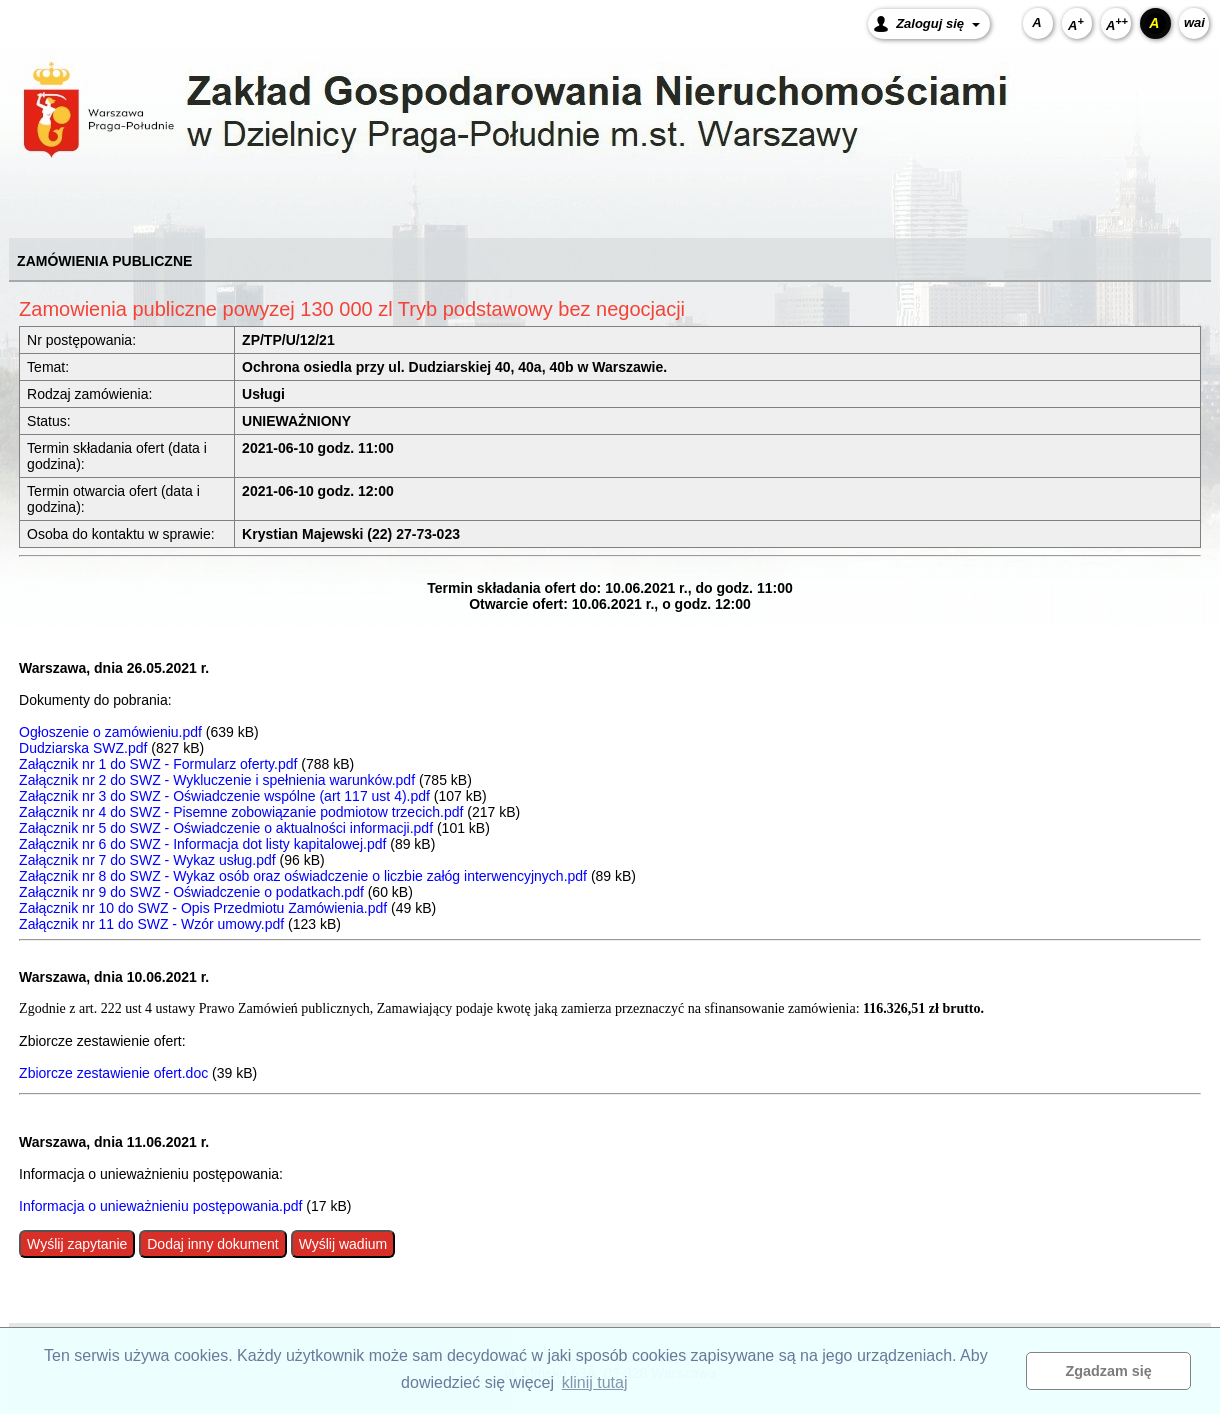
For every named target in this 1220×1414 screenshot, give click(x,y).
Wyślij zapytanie (77, 1244)
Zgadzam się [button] (1109, 1371)
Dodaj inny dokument (213, 1244)
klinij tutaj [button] (595, 1382)
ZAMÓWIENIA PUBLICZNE (104, 261)
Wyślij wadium (343, 1244)
